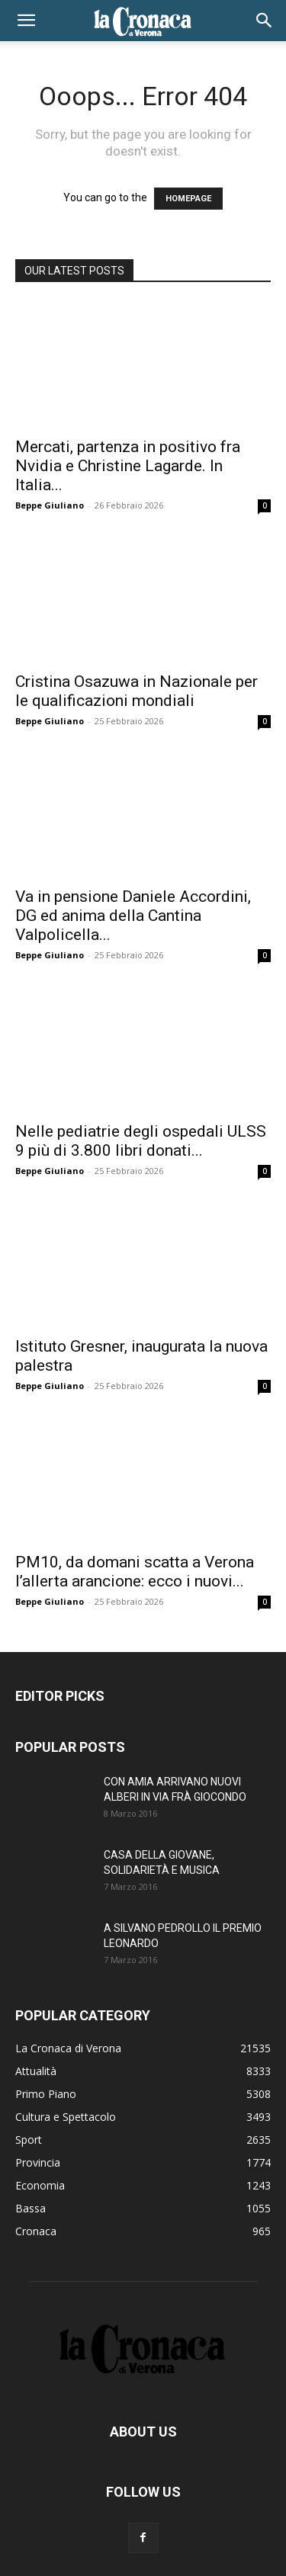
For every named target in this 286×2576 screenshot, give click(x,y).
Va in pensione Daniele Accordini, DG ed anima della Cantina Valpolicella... (133, 915)
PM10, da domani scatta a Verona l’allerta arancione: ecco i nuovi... (134, 1571)
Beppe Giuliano (49, 505)
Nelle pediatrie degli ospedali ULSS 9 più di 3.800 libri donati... (140, 1141)
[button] (26, 20)
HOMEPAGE (188, 199)
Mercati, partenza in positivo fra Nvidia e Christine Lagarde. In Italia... (127, 466)
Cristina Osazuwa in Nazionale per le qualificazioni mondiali (136, 691)
